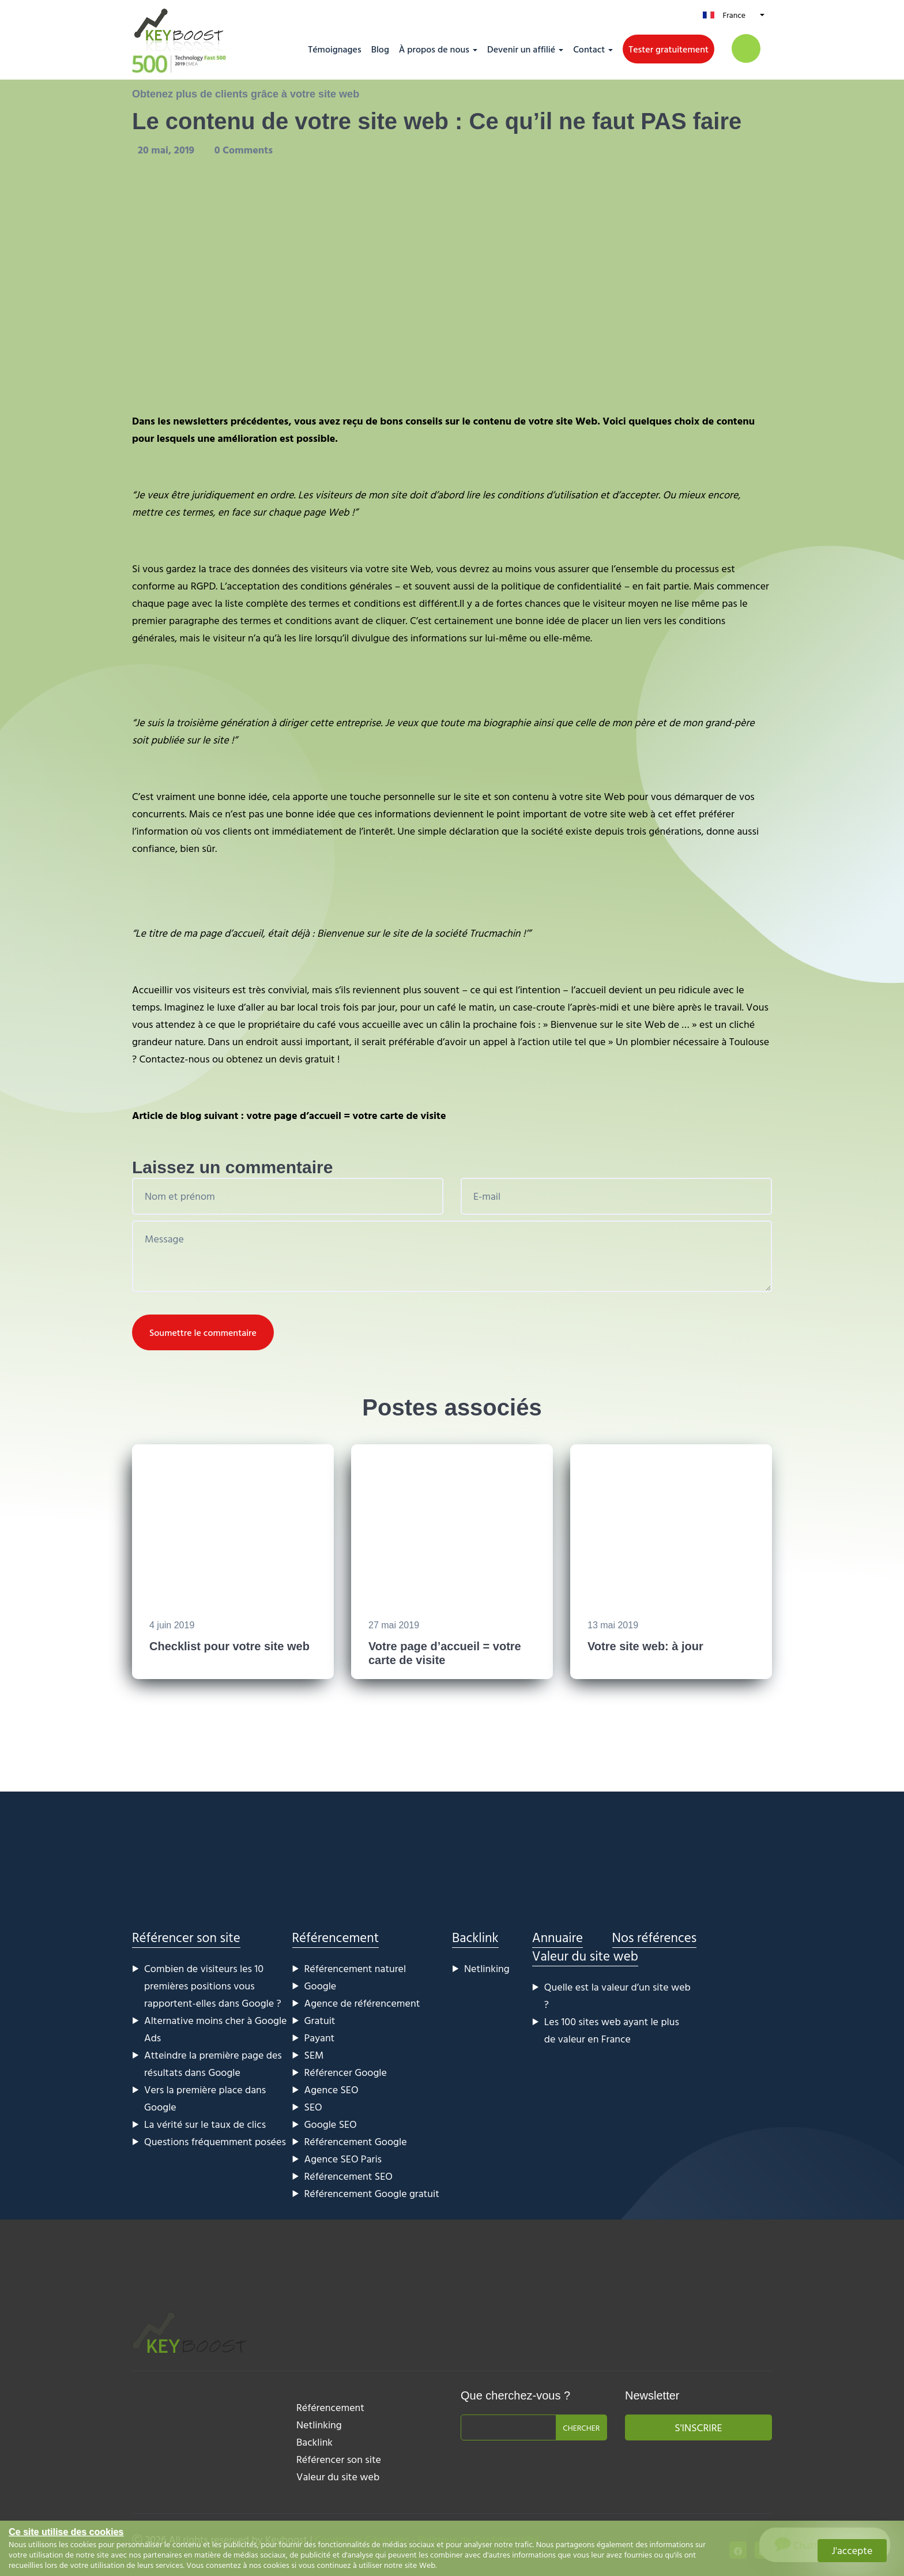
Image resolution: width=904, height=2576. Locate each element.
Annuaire (557, 1937)
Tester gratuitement (668, 49)
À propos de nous (434, 49)
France (733, 15)
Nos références (654, 1937)
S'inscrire (698, 2427)
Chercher (581, 2427)
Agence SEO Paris (343, 2158)
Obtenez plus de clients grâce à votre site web (245, 94)
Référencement (335, 1937)
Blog (380, 49)
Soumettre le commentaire (203, 1332)
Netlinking (487, 1968)
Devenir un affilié (521, 49)
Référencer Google (345, 2072)
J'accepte (852, 2550)
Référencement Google (355, 2141)
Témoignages (334, 49)
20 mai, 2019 (167, 149)
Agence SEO (331, 2089)
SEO (313, 2107)
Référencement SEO (348, 2176)
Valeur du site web (585, 1956)
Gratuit (320, 2020)
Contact (589, 49)
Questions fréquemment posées (215, 2141)
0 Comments (243, 149)
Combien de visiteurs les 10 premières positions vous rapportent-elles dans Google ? (212, 1986)
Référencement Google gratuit (371, 2193)
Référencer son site (186, 1937)
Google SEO (330, 2124)
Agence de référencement (362, 2003)
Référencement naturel (355, 1968)
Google (320, 1985)
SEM (314, 2055)
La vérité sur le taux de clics (205, 2124)
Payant (319, 2037)
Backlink (475, 1937)
